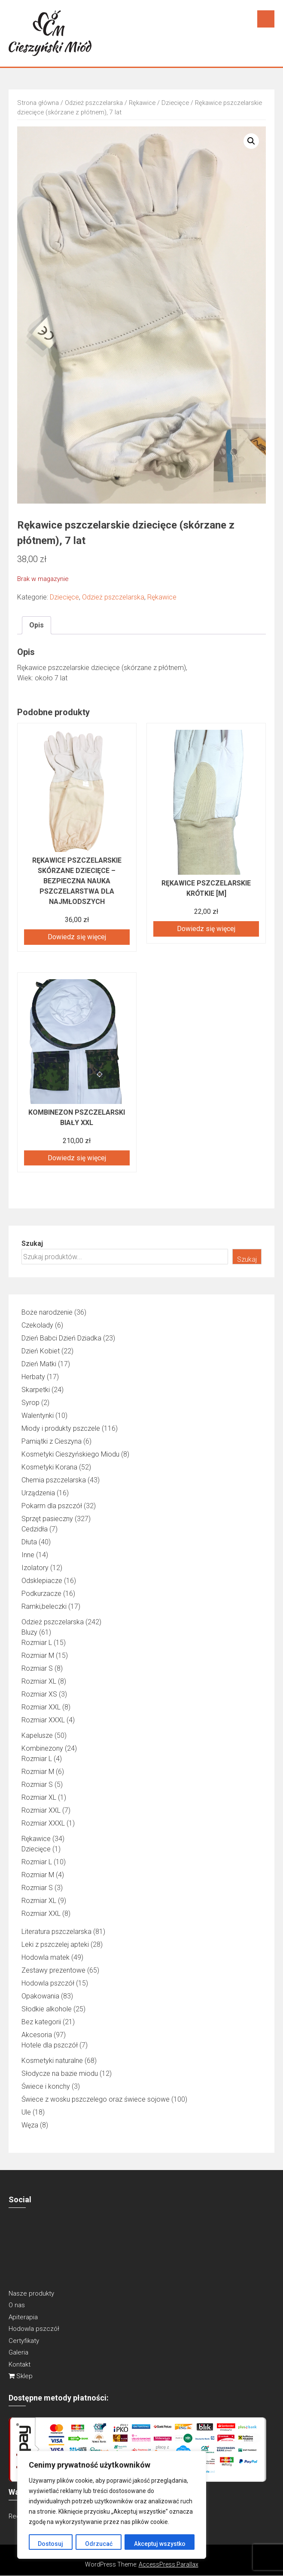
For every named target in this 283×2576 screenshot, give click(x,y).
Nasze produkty (31, 2293)
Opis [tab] (36, 625)
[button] (251, 141)
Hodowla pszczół (34, 2329)
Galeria (18, 2352)
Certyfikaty (24, 2341)
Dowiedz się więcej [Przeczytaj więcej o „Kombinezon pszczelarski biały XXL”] (77, 1158)
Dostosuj (50, 2543)
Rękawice (142, 103)
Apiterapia (23, 2317)
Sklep (21, 2376)
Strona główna (38, 103)
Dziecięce (175, 103)
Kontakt (19, 2364)
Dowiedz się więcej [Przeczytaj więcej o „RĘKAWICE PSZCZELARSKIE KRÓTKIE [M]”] (206, 929)
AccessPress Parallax (168, 2564)
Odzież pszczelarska (94, 103)
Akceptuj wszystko (160, 2543)
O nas (17, 2305)
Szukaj (32, 1243)
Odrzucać (98, 2543)
